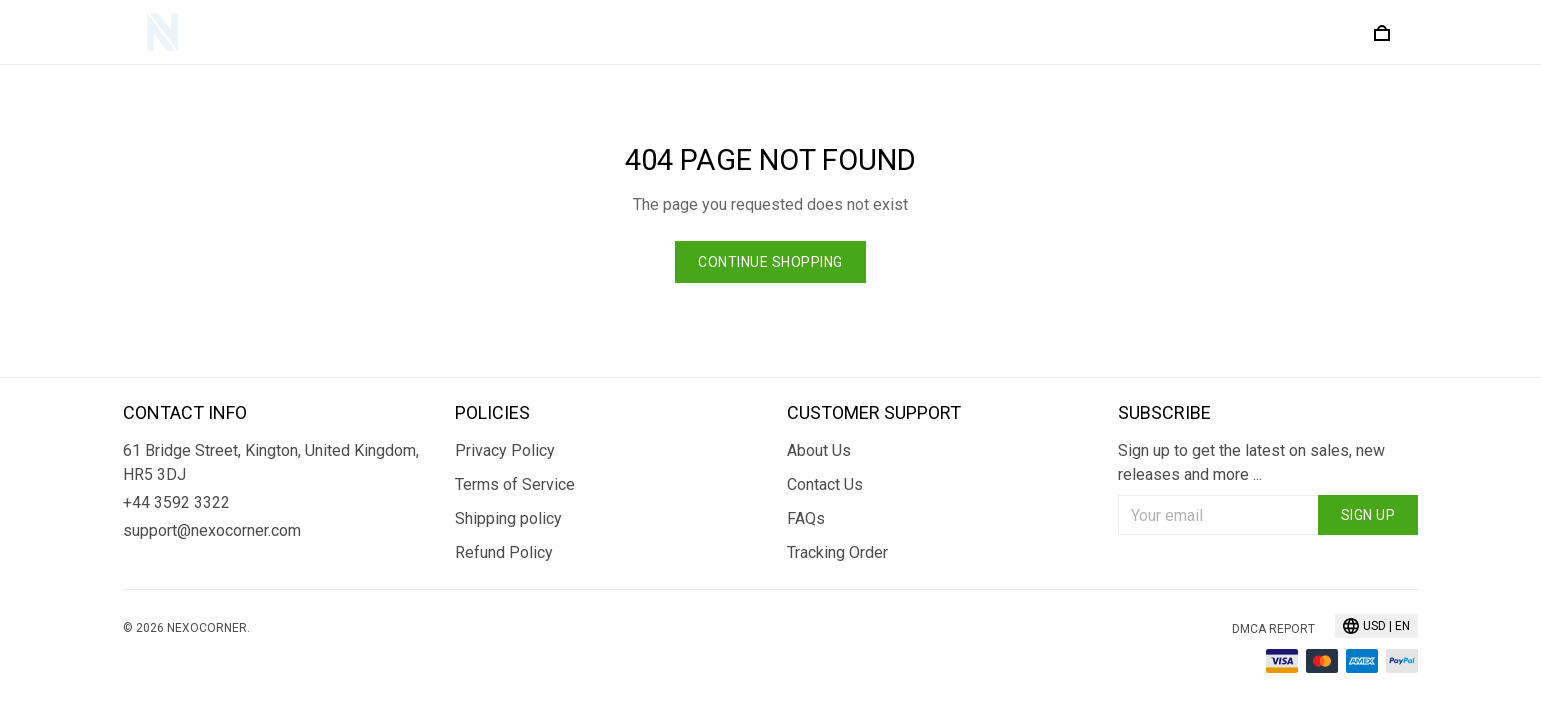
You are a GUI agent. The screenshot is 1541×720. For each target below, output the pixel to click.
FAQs (806, 518)
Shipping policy (508, 518)
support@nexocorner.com (212, 530)
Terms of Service (515, 484)
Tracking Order (837, 552)
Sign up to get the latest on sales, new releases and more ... (1251, 462)
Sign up (1368, 515)
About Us (819, 450)
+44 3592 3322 (176, 502)
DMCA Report (1273, 629)
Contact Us (825, 484)
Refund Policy (504, 552)
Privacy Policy (505, 450)
